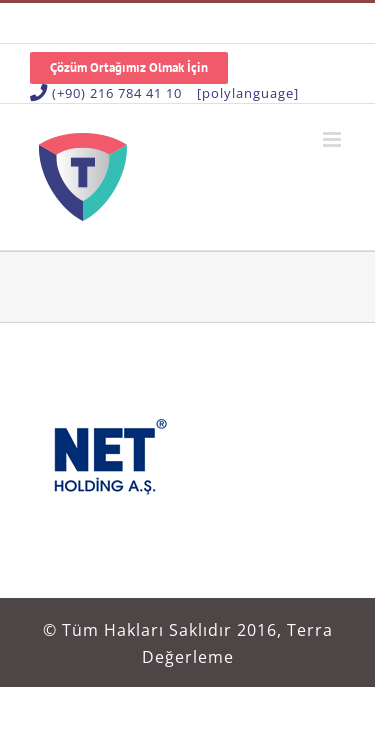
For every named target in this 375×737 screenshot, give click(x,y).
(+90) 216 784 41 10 (117, 93)
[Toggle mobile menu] (334, 139)
